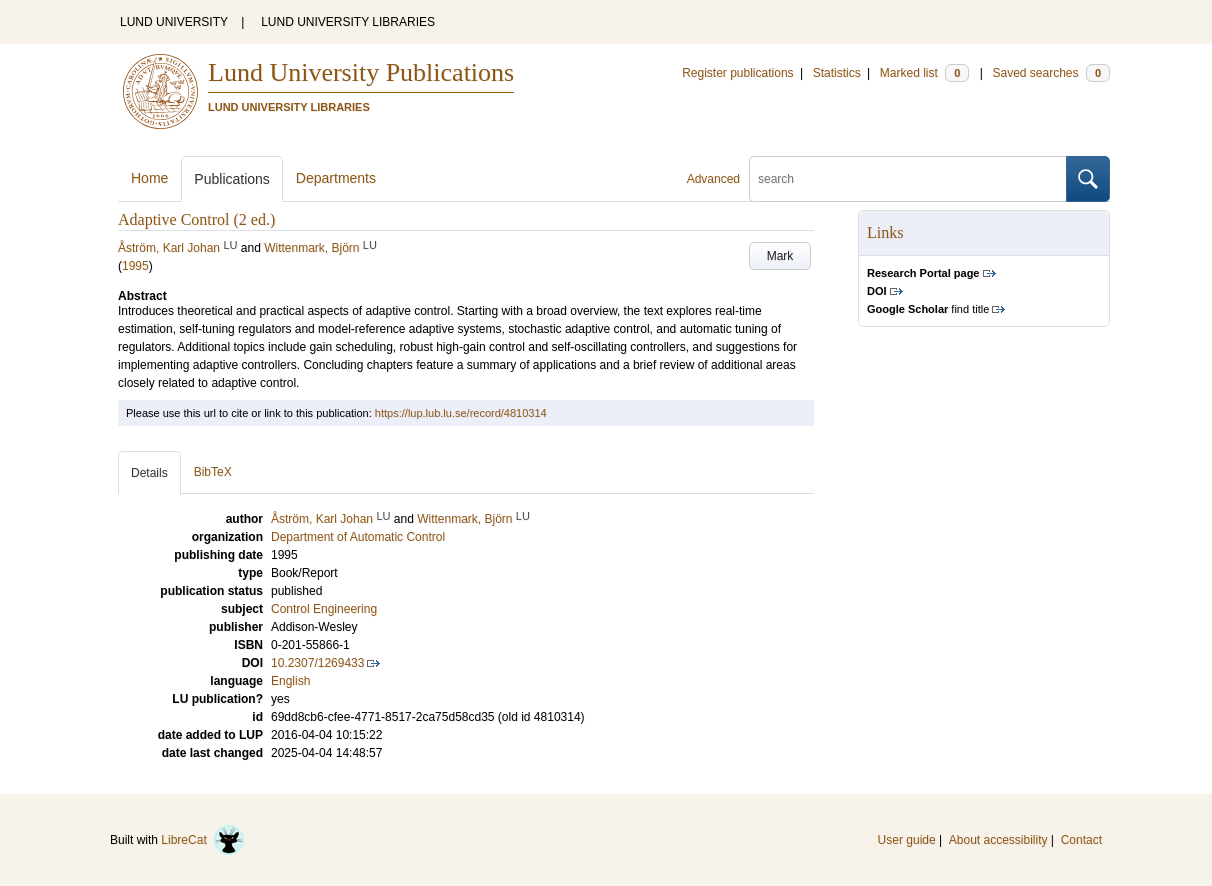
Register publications (737, 73)
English (290, 681)
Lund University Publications (361, 72)
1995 (135, 266)
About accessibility (998, 840)
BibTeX (213, 472)
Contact (1081, 840)
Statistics (837, 73)
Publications (232, 179)
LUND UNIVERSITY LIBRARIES (348, 22)
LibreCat (203, 840)
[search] (908, 179)
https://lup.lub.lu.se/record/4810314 (461, 413)
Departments (336, 178)
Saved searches (1051, 73)
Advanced (713, 179)
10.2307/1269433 (317, 663)
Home (149, 178)
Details (149, 473)
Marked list (924, 73)
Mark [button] (780, 256)
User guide (907, 840)
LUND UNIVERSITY (174, 22)
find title (928, 309)
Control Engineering (324, 609)
